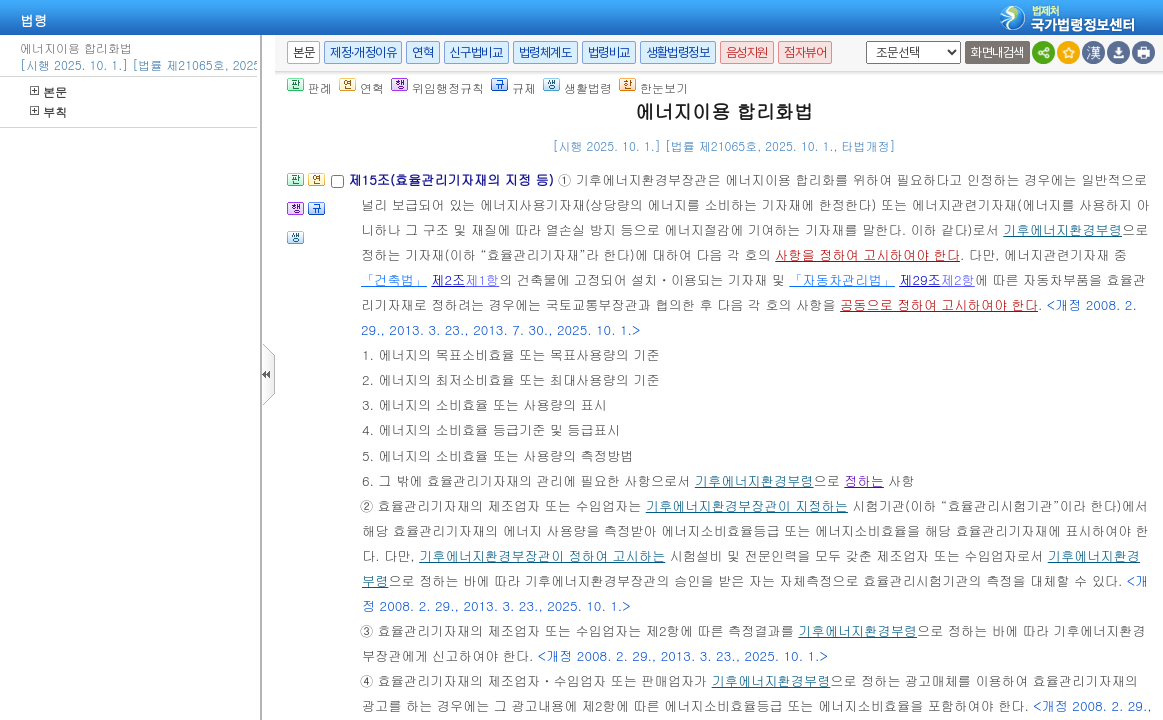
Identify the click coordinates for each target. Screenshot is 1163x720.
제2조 (448, 279)
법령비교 (609, 52)
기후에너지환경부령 (1062, 229)
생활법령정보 (678, 52)
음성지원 (747, 52)
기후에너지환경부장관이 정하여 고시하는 (542, 555)
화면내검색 (997, 52)
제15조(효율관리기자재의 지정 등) (453, 179)
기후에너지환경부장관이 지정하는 (747, 505)
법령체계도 (545, 52)
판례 (309, 87)
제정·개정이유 (363, 52)
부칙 (48, 111)
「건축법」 (394, 279)
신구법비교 (476, 52)
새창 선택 (862, 41)
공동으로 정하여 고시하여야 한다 (939, 304)
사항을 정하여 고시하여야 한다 (867, 254)
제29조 (920, 279)
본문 (48, 91)
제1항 (482, 279)
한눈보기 (653, 87)
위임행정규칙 (437, 87)
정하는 (864, 480)
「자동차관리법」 (842, 279)
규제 (513, 87)
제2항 (958, 279)
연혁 (422, 52)
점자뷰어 (805, 52)
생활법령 (577, 87)
